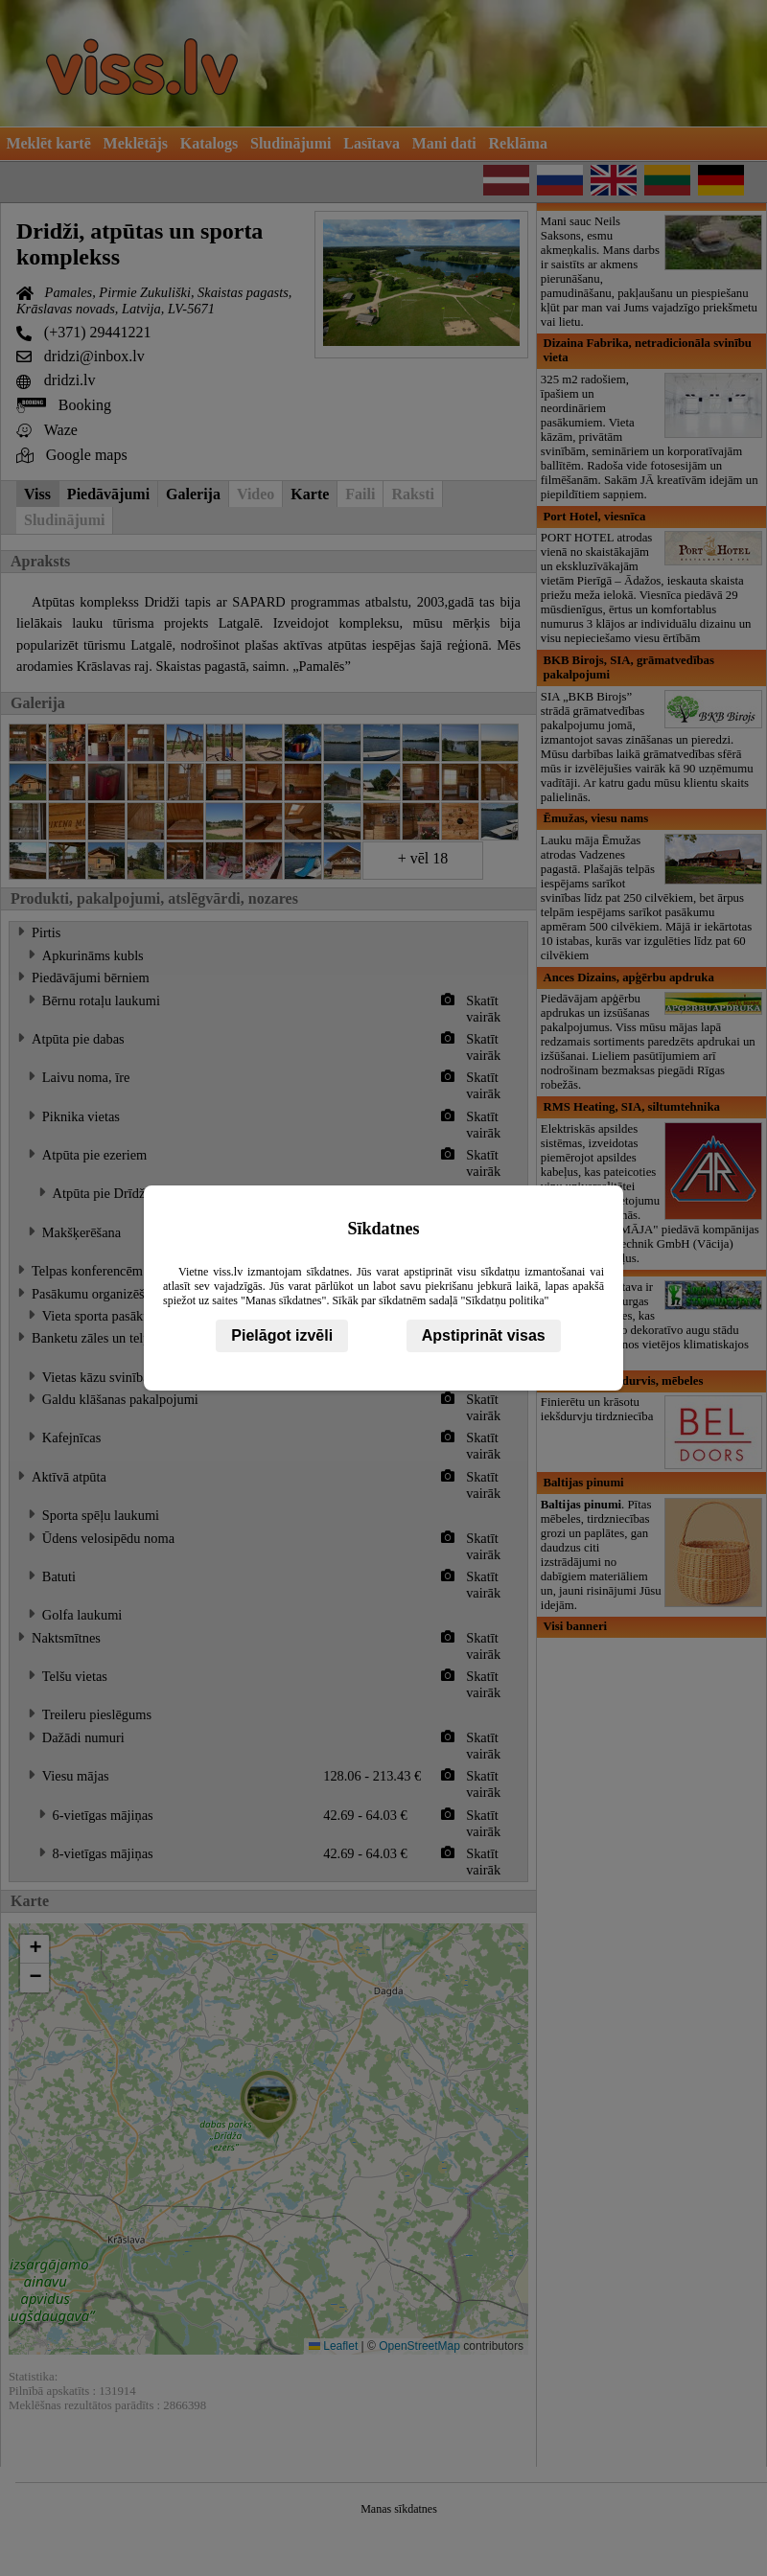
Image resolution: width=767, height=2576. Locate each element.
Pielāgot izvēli (282, 1335)
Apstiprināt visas (484, 1335)
